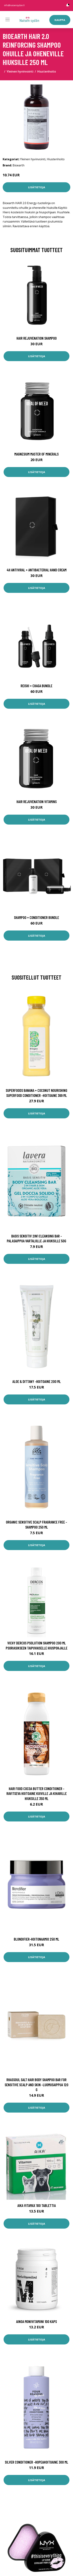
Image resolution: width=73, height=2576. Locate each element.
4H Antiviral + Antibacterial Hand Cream (37, 570)
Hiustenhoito (46, 71)
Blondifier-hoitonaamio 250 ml (36, 1939)
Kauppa (60, 20)
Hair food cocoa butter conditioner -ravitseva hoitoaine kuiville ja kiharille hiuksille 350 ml (36, 1793)
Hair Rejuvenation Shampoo (37, 338)
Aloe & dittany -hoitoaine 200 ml (36, 1381)
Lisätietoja (36, 187)
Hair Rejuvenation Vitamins (37, 801)
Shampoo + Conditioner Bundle (36, 917)
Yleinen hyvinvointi (20, 71)
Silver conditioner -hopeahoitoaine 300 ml (36, 2462)
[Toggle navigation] (7, 19)
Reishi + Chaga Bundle (36, 685)
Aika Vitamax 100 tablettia (36, 2205)
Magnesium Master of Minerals (36, 454)
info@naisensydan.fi (14, 5)
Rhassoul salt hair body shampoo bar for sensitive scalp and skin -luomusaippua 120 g (36, 2084)
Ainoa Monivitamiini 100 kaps (36, 2321)
